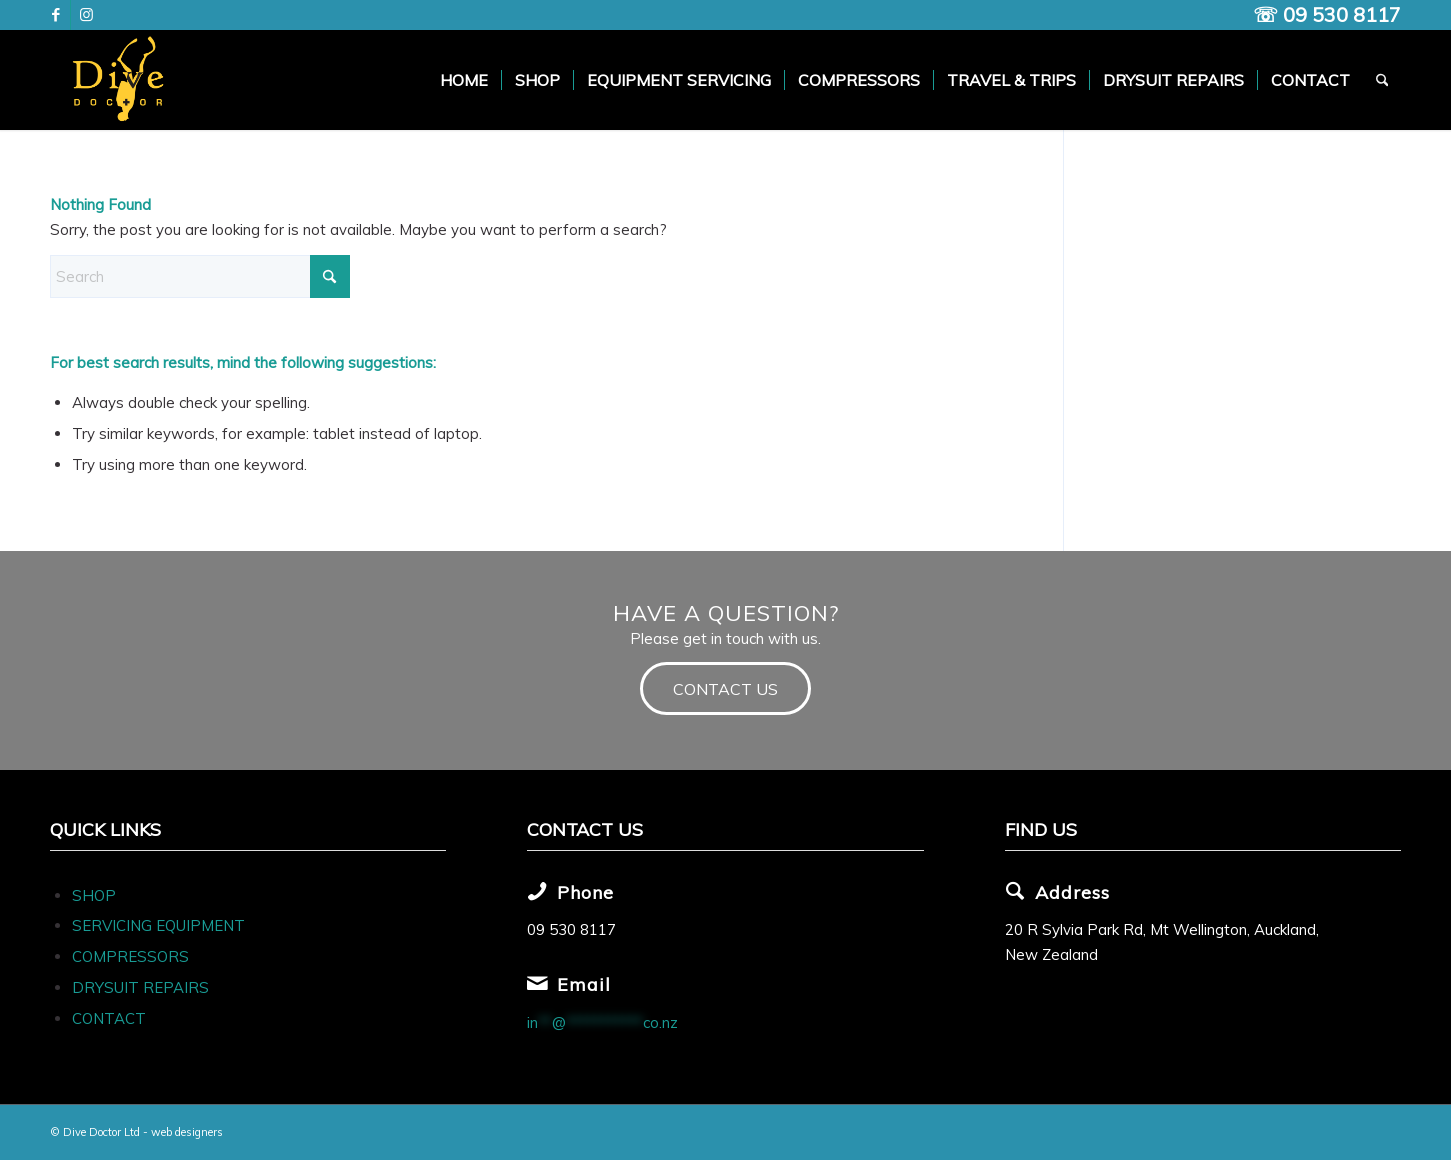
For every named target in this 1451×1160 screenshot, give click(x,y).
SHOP (94, 895)
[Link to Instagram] (86, 15)
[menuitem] (464, 80)
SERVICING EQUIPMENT (158, 925)
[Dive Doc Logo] (122, 80)
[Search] (1382, 80)
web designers (187, 1132)
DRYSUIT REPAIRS (140, 987)
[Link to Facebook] (55, 15)
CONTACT (109, 1018)
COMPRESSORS (132, 956)
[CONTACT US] (725, 688)
